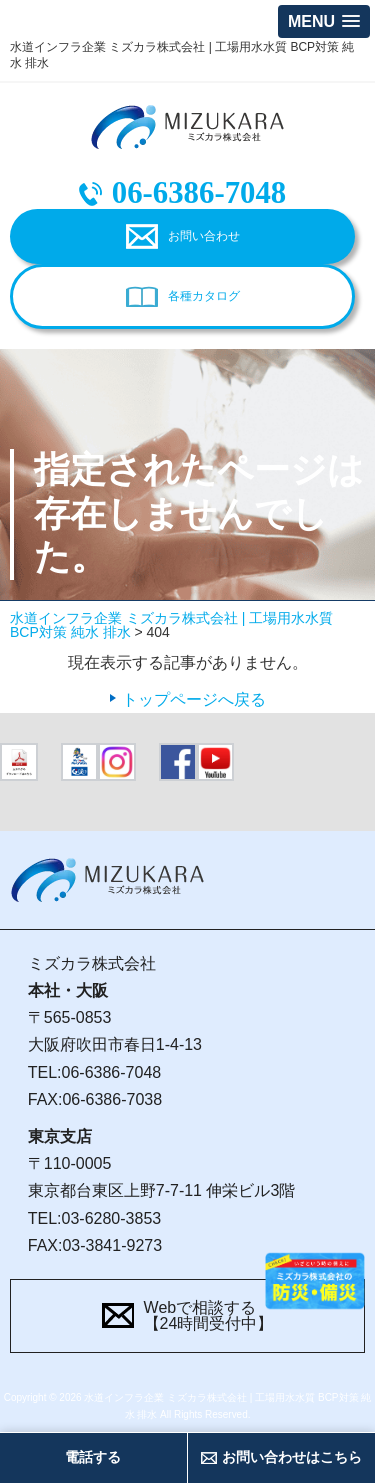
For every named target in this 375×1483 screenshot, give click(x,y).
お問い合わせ (204, 236)
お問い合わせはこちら (292, 1457)
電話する (93, 1457)
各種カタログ (204, 296)
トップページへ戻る (194, 699)
